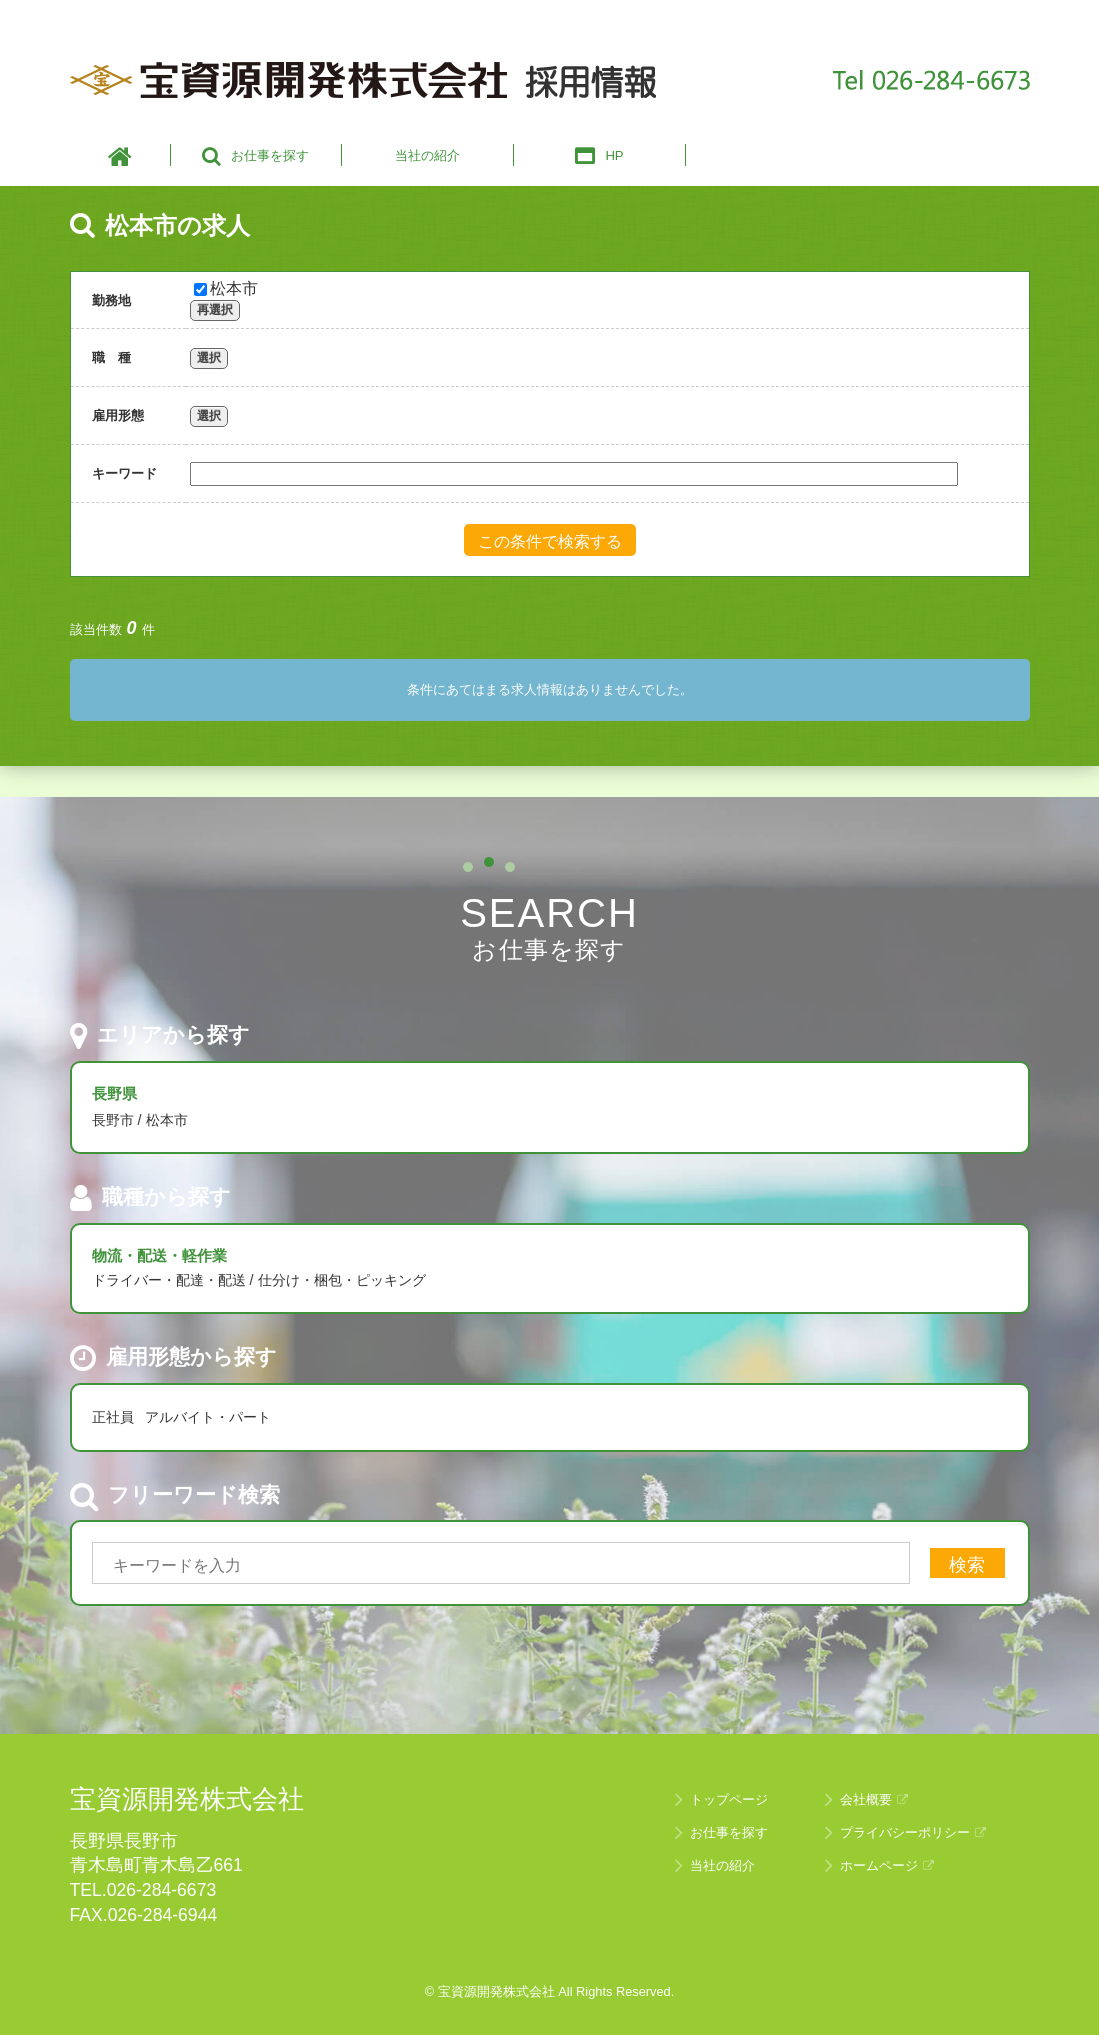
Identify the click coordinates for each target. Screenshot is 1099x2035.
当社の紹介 (722, 1865)
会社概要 (874, 1799)
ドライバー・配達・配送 (169, 1280)
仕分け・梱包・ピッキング (342, 1280)
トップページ (729, 1799)
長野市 (113, 1120)
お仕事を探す (729, 1832)
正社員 (113, 1417)
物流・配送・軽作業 (159, 1255)
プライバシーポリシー (913, 1832)
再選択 (215, 310)
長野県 (114, 1093)
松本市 (226, 288)
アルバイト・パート (208, 1417)
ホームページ (887, 1865)
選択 (209, 358)
